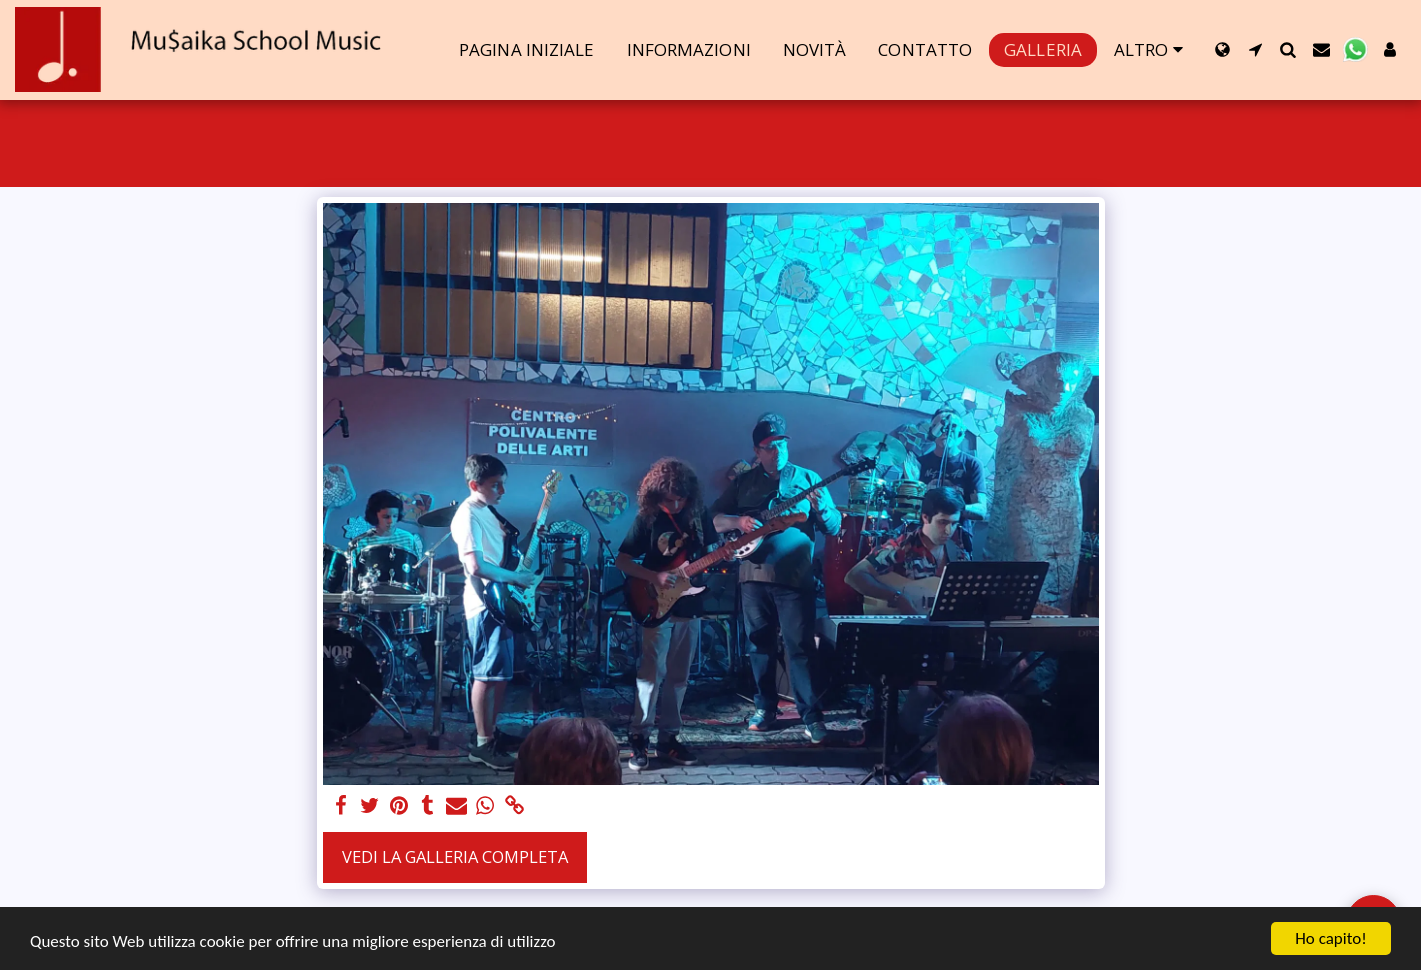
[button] (1255, 49)
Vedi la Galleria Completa (455, 856)
